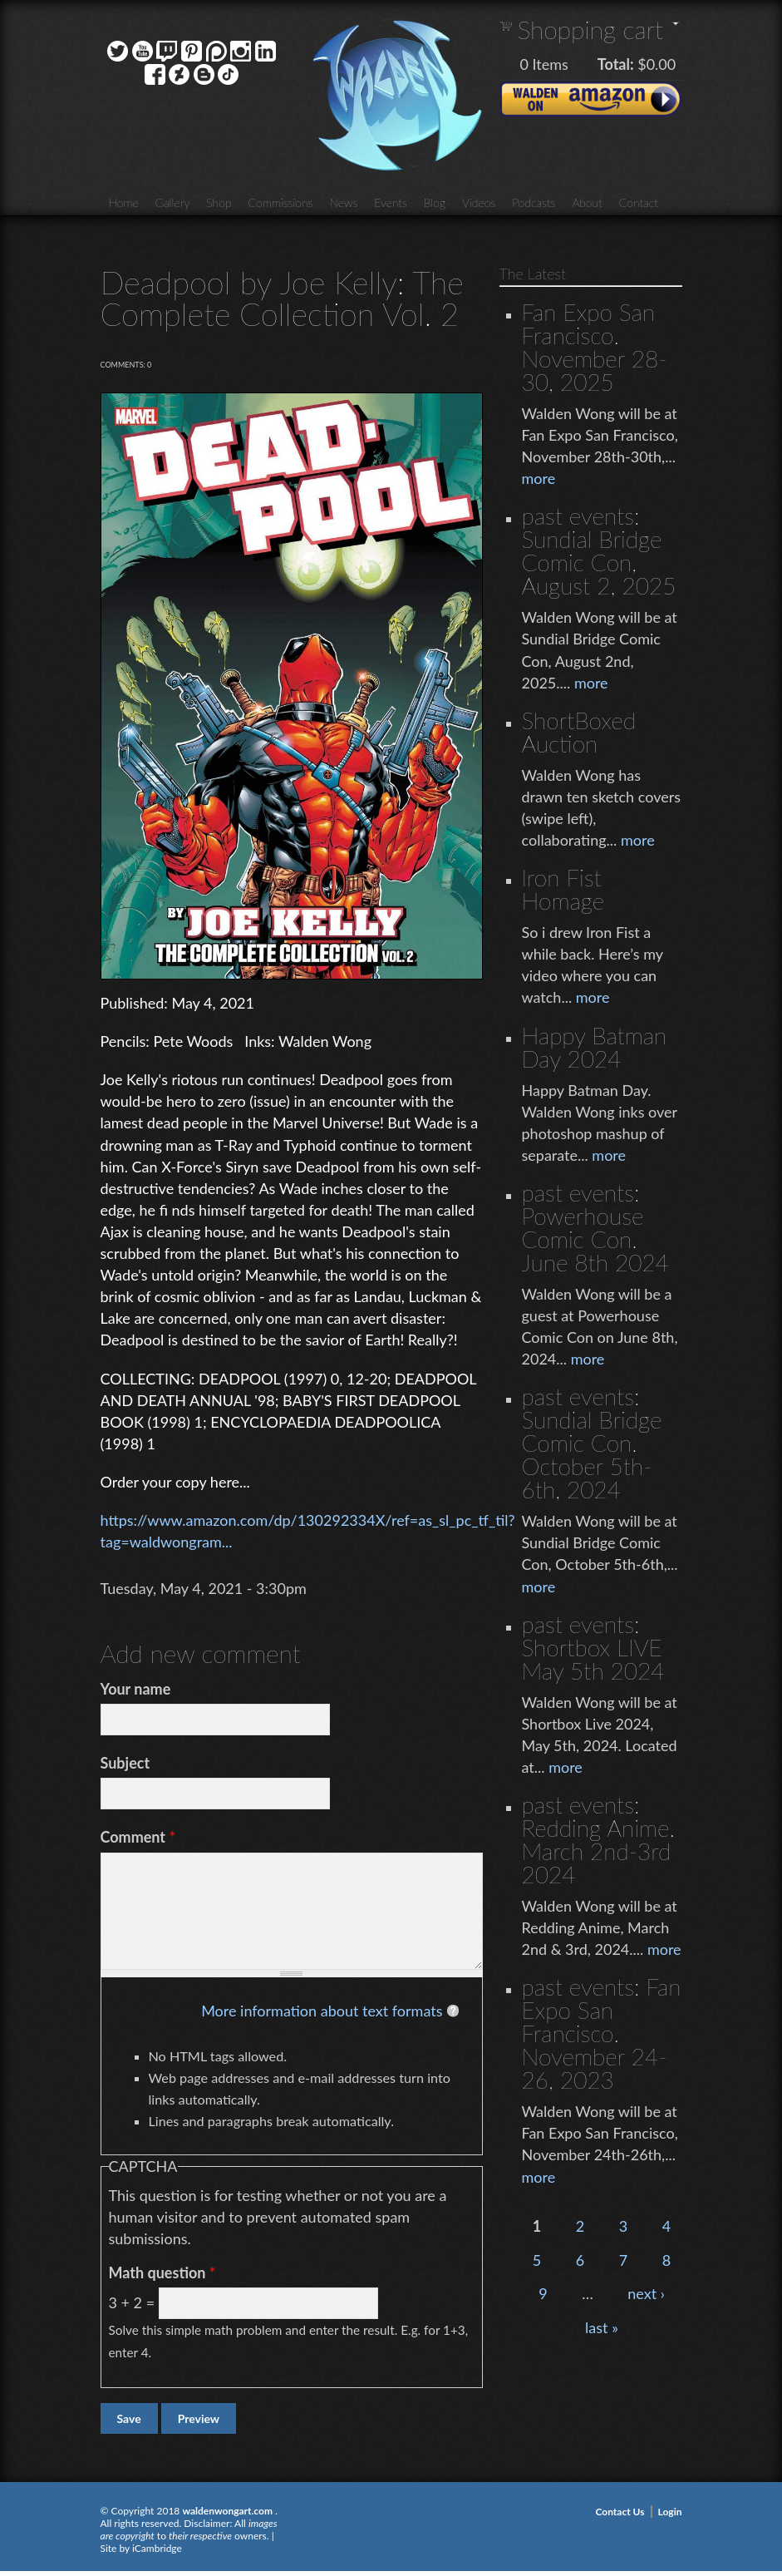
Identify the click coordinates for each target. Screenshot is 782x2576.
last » (601, 2327)
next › (646, 2293)
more (539, 478)
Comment (138, 1837)
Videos (478, 202)
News (343, 202)
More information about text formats (321, 2010)
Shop (218, 202)
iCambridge (157, 2548)
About (587, 202)
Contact (638, 202)
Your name (136, 1689)
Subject (125, 1763)
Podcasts (533, 202)
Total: (616, 64)
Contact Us (619, 2511)
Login (670, 2511)
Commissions (280, 202)
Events (390, 202)
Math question (162, 2272)
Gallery (172, 202)
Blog (434, 202)
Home (124, 202)
